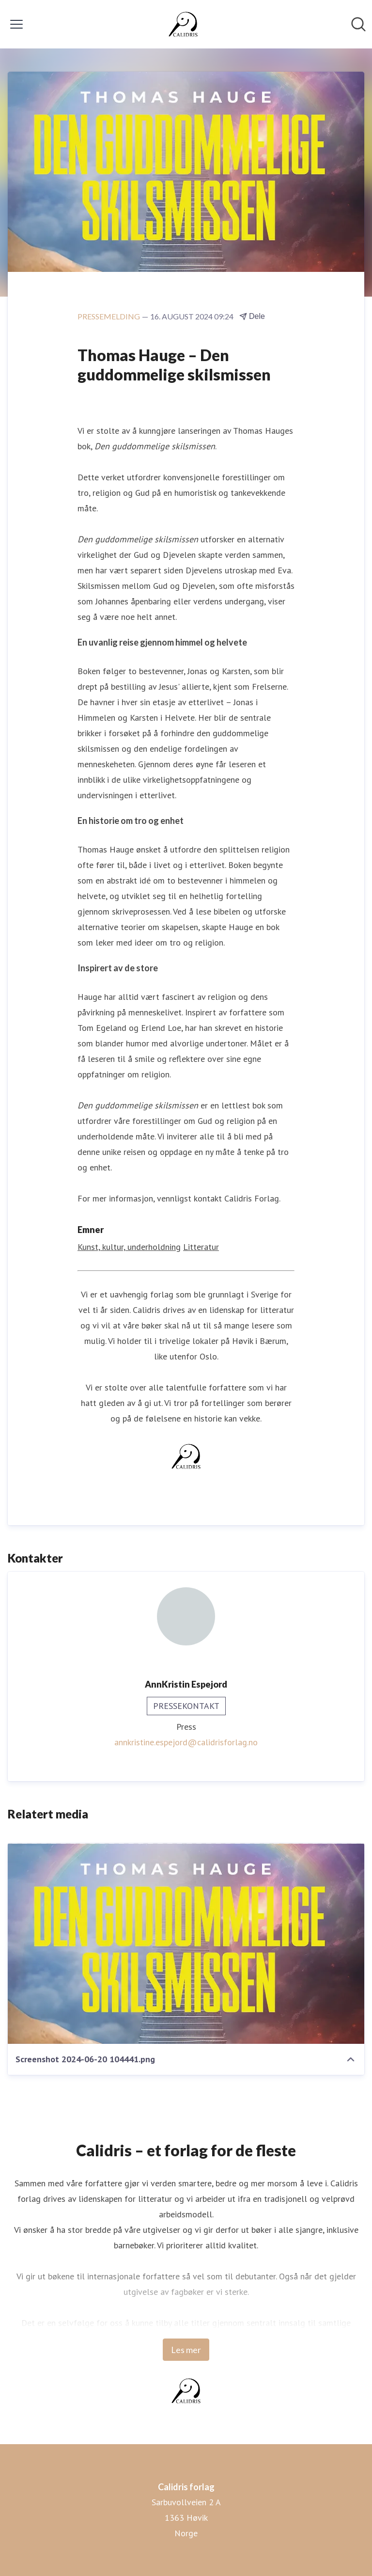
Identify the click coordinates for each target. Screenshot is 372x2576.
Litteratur (201, 1246)
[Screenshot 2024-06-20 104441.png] (186, 1943)
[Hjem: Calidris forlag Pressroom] (183, 24)
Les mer (186, 2349)
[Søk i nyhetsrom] (358, 24)
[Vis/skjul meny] (16, 24)
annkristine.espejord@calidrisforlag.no (186, 1742)
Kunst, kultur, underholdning (129, 1246)
